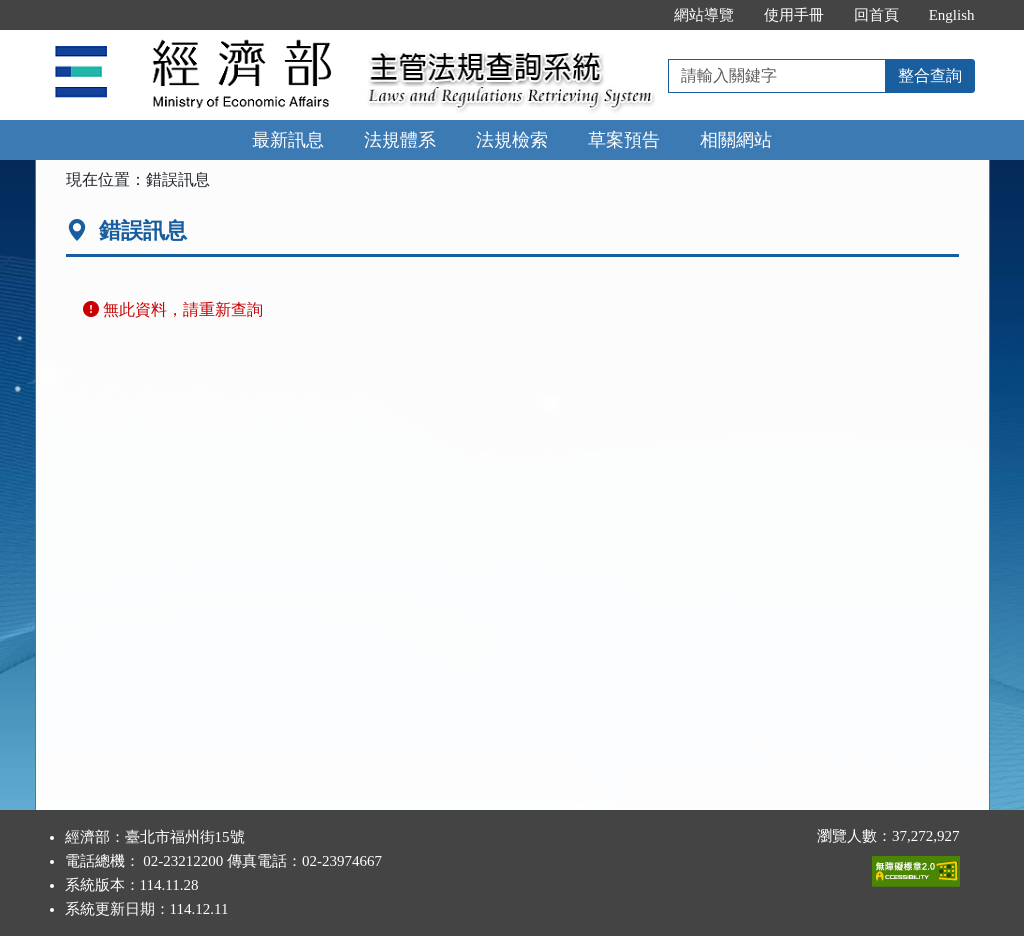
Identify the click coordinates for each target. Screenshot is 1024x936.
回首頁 (876, 15)
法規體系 (400, 140)
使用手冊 (794, 15)
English (952, 15)
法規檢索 (512, 140)
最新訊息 (288, 140)
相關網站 (736, 140)
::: (637, 15)
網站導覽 (704, 15)
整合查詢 (930, 75)
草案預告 (624, 140)
